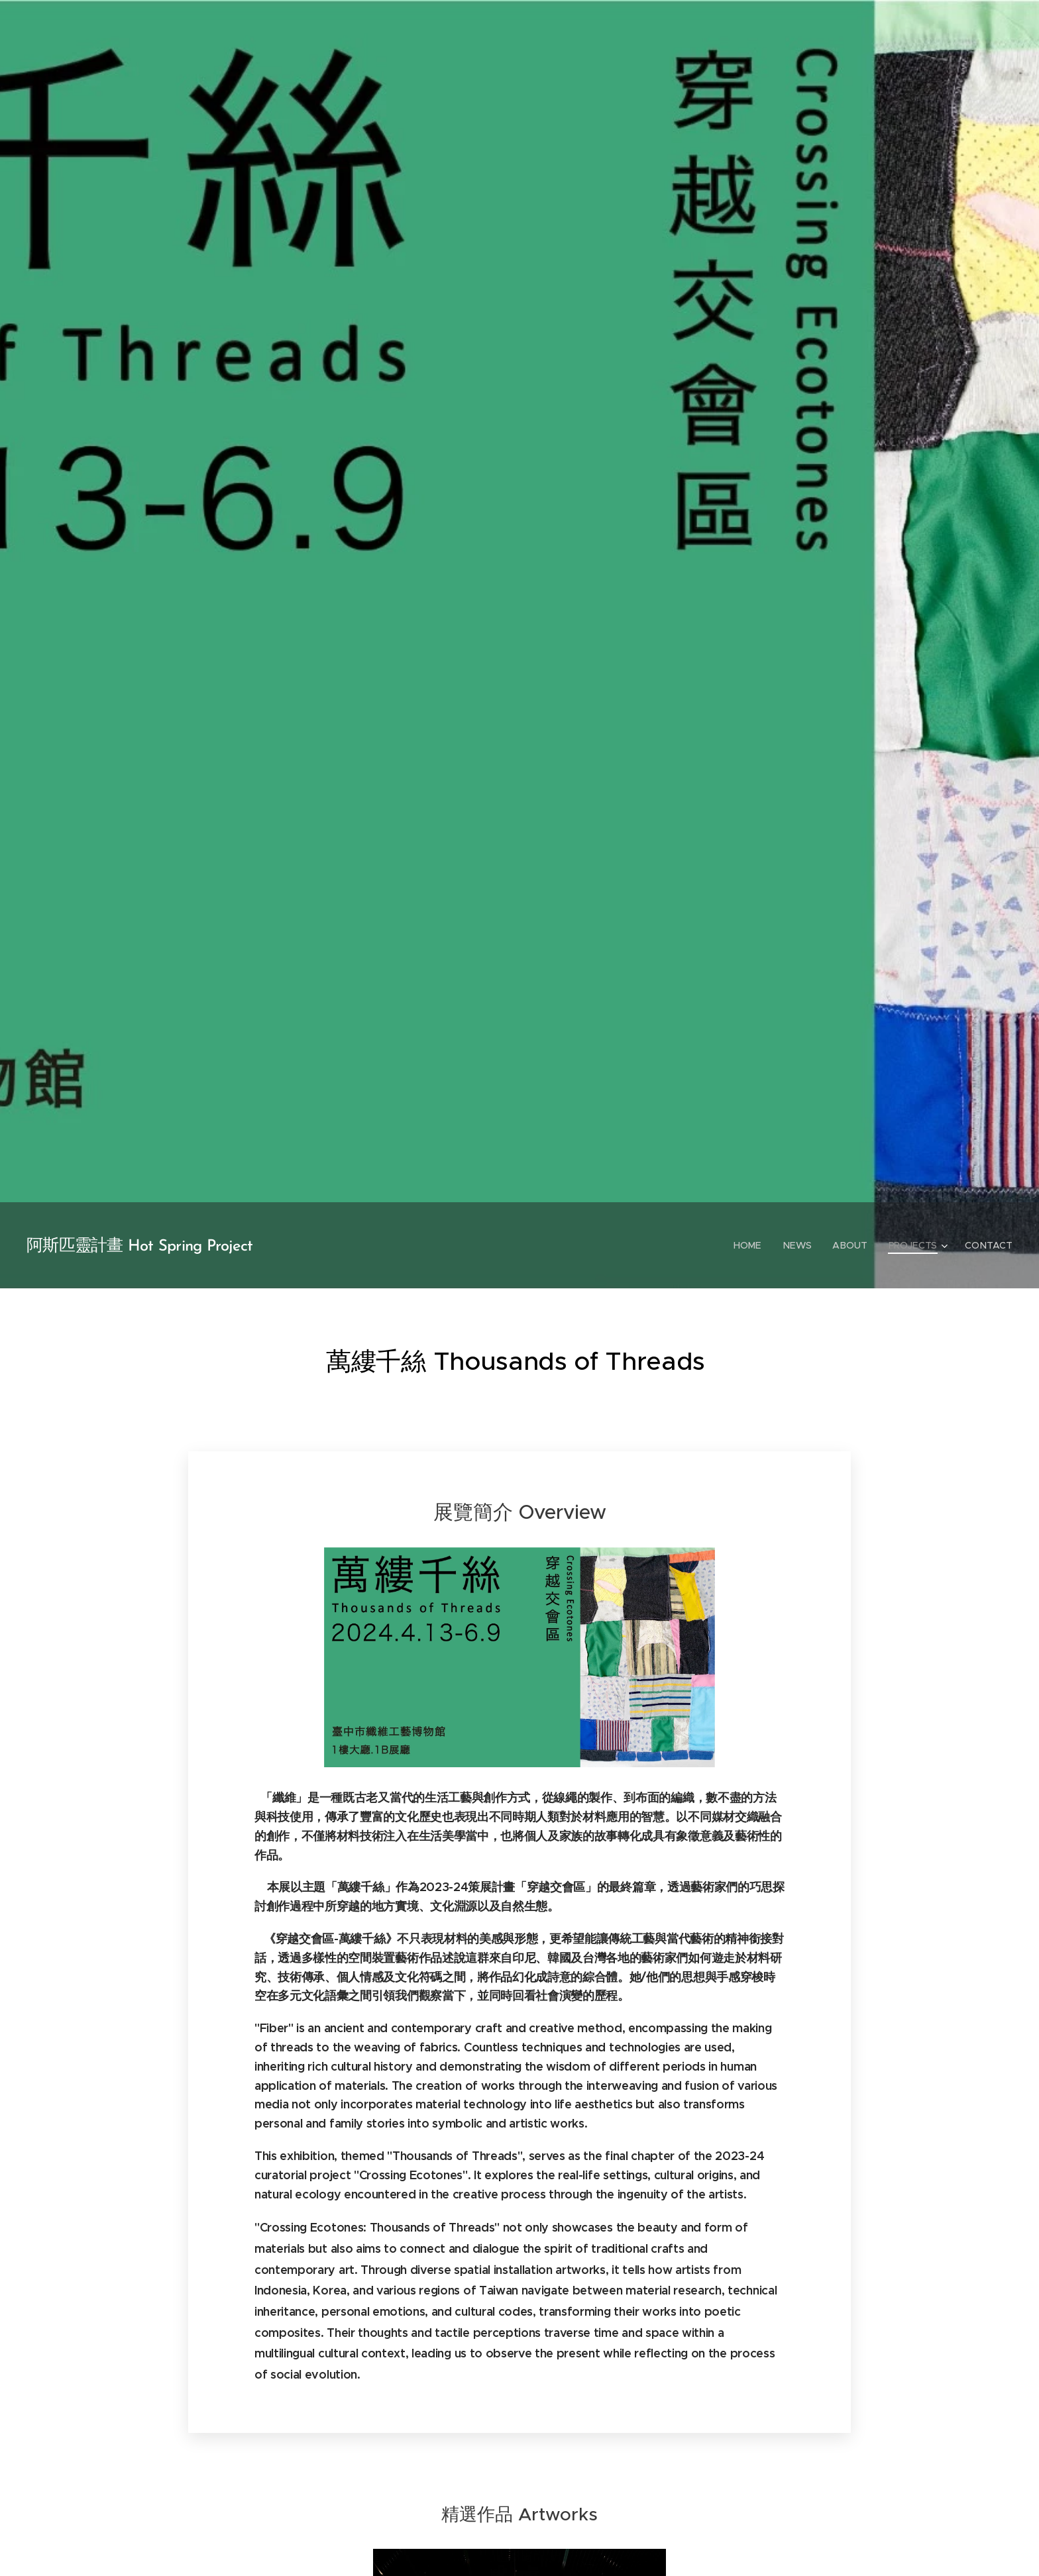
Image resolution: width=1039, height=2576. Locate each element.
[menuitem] (752, 1245)
